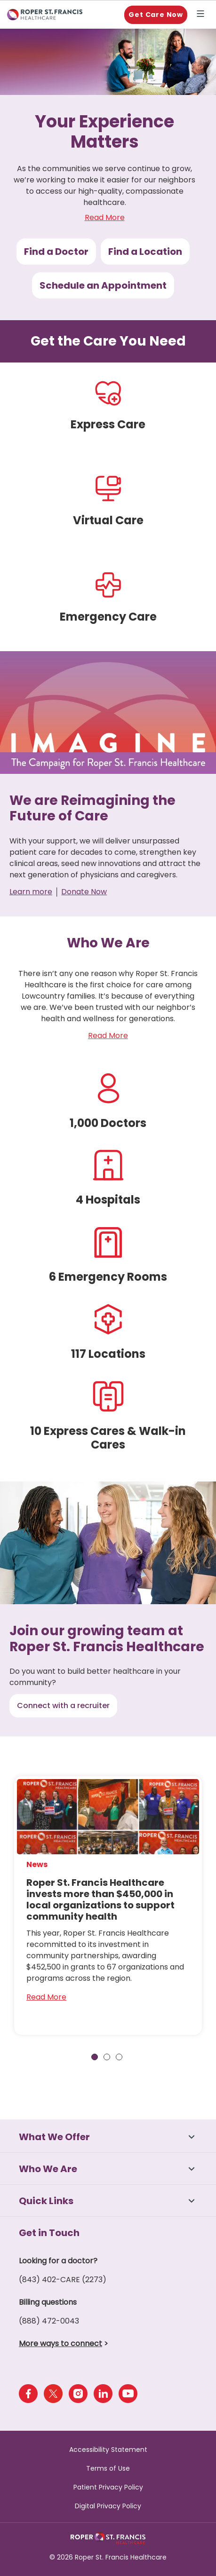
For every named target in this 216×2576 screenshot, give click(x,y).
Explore (202, 14)
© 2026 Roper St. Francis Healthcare (108, 2557)
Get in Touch (49, 2232)
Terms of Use (108, 2468)
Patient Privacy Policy (108, 2487)
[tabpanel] (108, 1906)
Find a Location (145, 251)
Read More (105, 217)
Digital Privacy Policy (108, 2506)
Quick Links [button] (46, 2200)
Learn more (30, 891)
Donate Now (84, 891)
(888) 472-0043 (49, 2321)
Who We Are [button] (48, 2168)
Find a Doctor (56, 251)
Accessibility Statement (108, 2449)
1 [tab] (94, 2057)
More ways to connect (60, 2343)
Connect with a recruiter (63, 1705)
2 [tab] (107, 2057)
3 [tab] (119, 2057)
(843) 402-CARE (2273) (62, 2279)
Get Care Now (155, 14)
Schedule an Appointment (103, 285)
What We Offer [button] (54, 2136)
